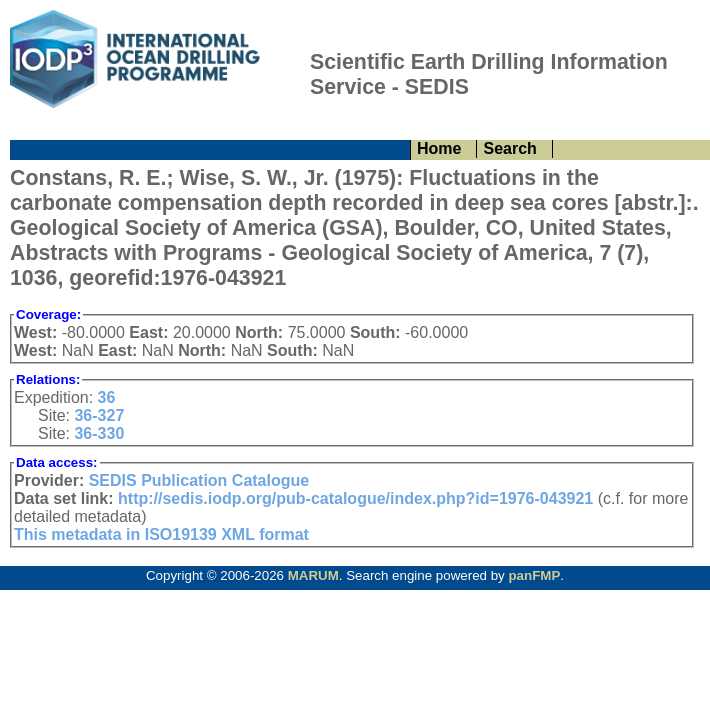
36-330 (99, 433)
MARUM (313, 575)
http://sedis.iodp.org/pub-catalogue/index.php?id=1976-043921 (355, 498)
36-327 (99, 415)
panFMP (534, 575)
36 (107, 397)
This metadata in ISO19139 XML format (161, 534)
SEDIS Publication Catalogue (199, 480)
